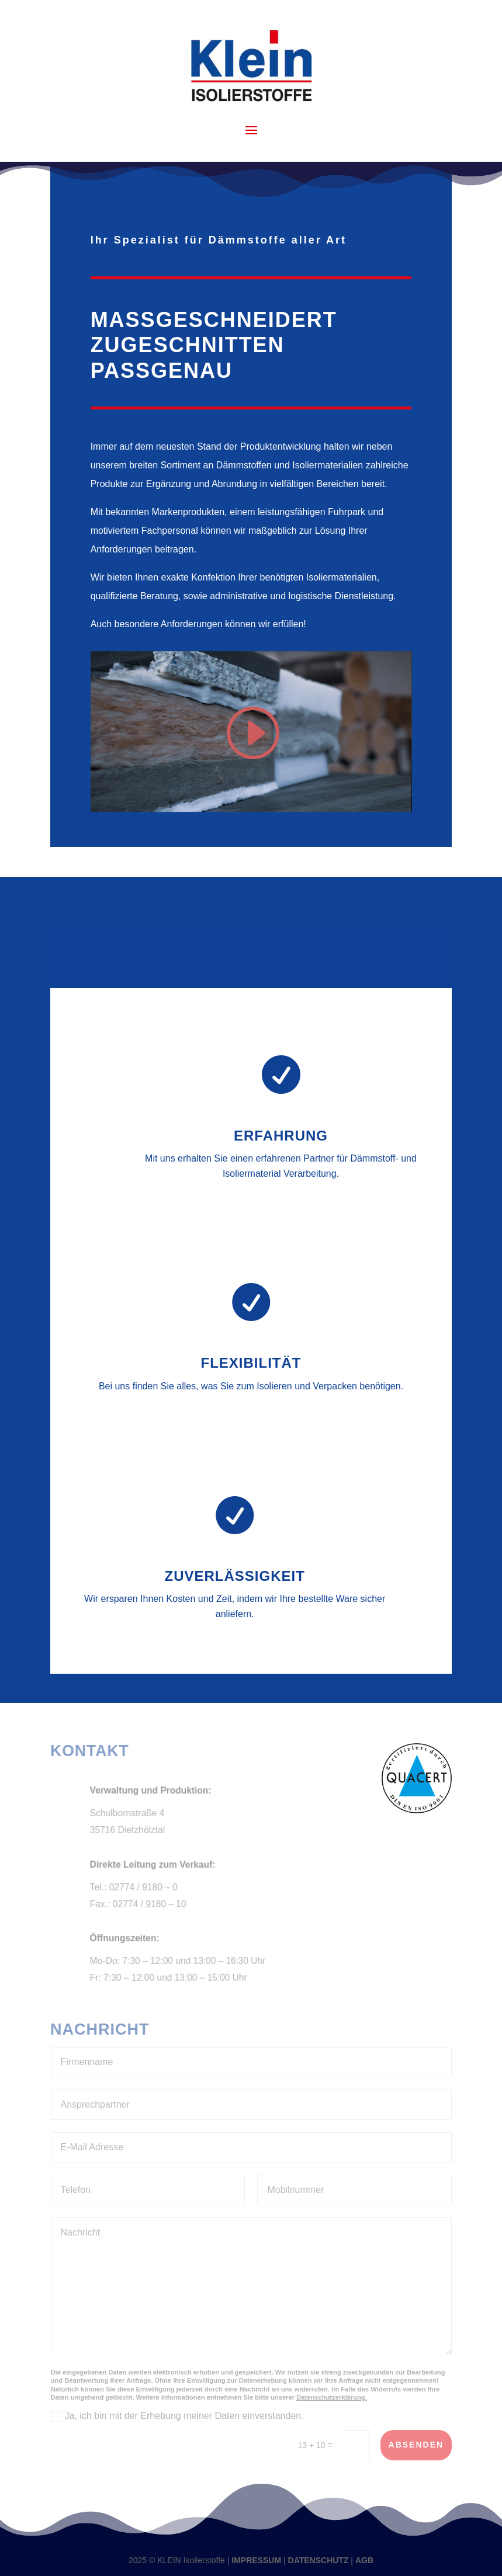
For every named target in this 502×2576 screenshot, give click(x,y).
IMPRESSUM (256, 2560)
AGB (364, 2560)
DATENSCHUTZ (318, 2560)
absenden (416, 2444)
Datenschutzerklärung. (331, 2397)
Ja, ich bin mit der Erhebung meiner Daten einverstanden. (177, 2416)
